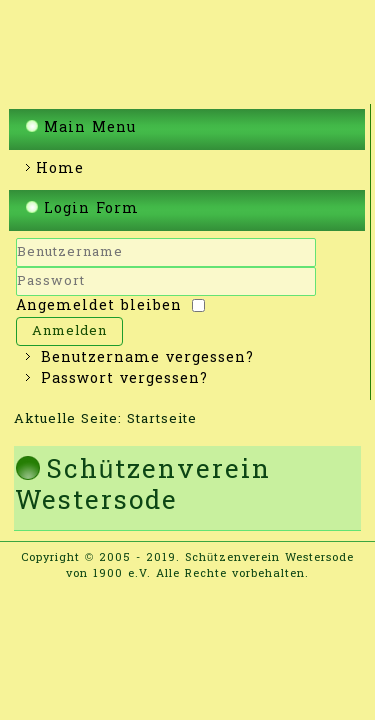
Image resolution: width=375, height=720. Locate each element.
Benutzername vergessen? (147, 358)
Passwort (16, 296)
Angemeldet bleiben (99, 306)
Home (60, 169)
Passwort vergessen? (124, 379)
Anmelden (69, 331)
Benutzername (16, 267)
